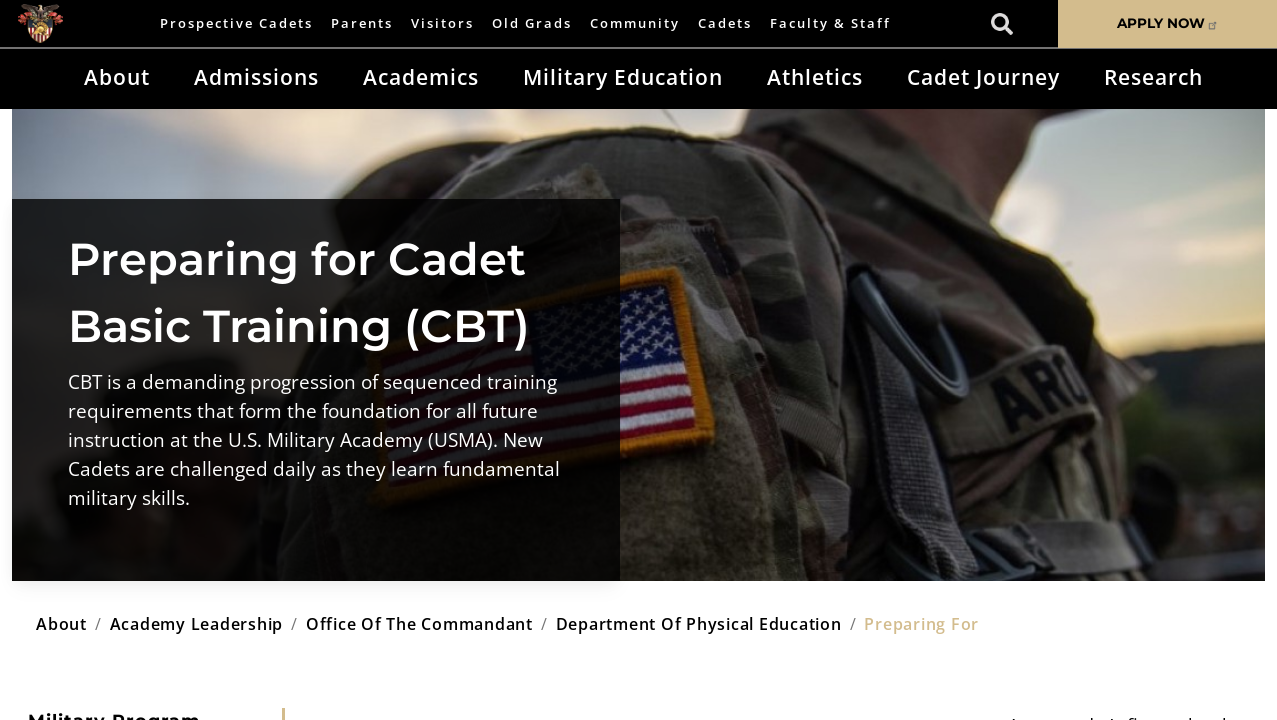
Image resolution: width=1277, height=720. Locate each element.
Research (1153, 77)
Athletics (815, 77)
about (61, 624)
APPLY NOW (1168, 23)
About (117, 77)
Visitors (442, 23)
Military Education (623, 77)
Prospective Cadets (236, 23)
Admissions (256, 77)
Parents (362, 23)
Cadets (725, 23)
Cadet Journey (983, 77)
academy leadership (197, 624)
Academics (421, 77)
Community (635, 23)
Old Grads (532, 23)
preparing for (921, 624)
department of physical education (699, 624)
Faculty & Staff (830, 23)
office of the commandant (419, 624)
